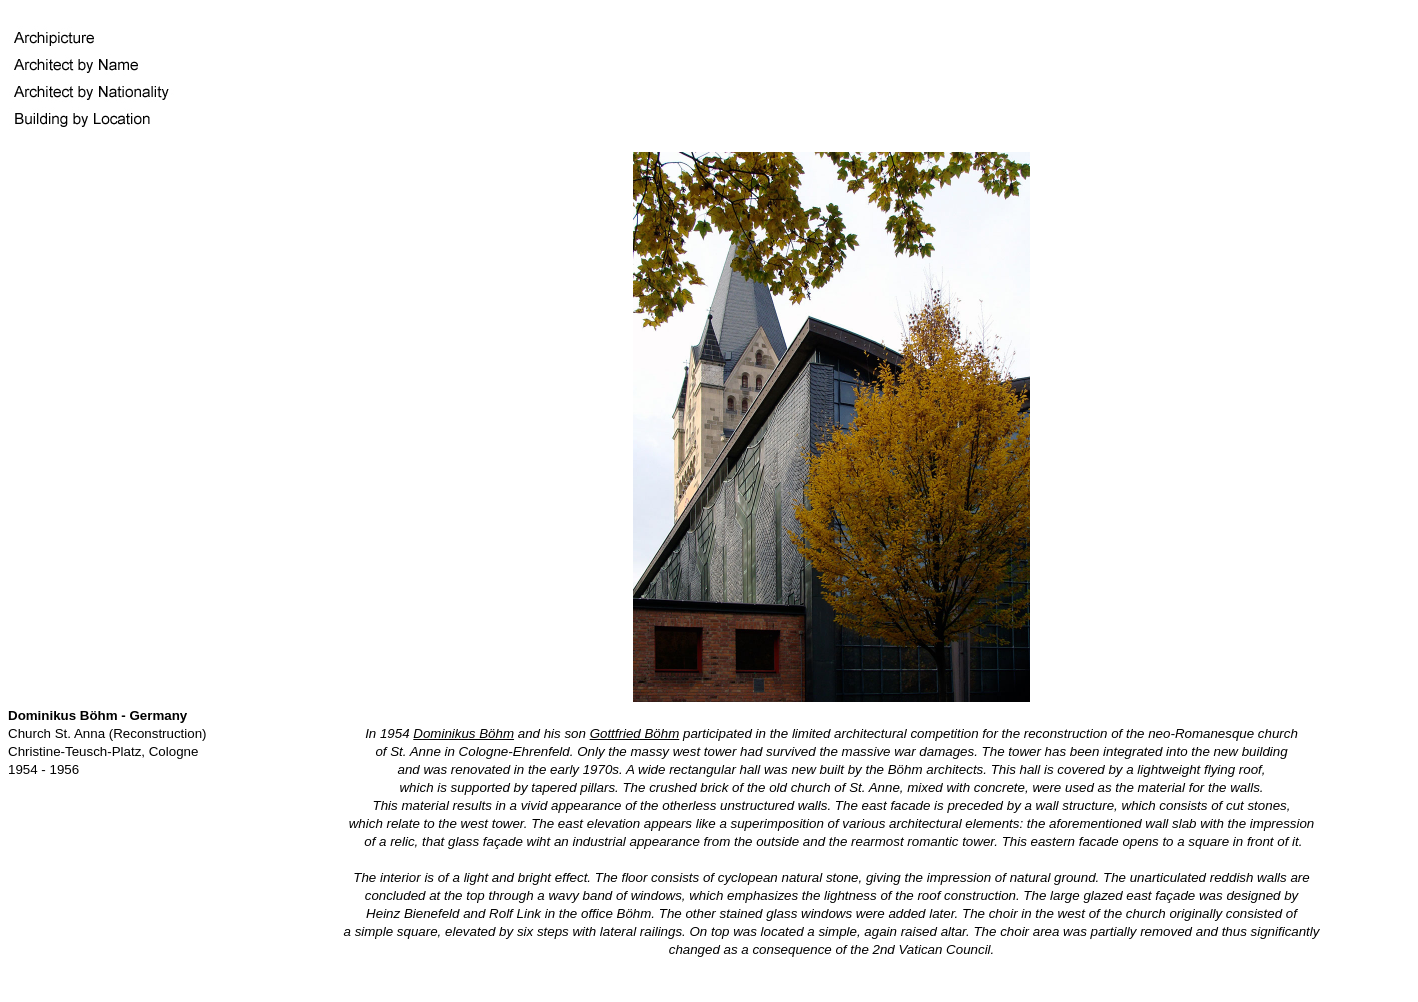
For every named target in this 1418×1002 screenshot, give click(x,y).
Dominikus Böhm (463, 733)
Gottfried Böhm (635, 733)
